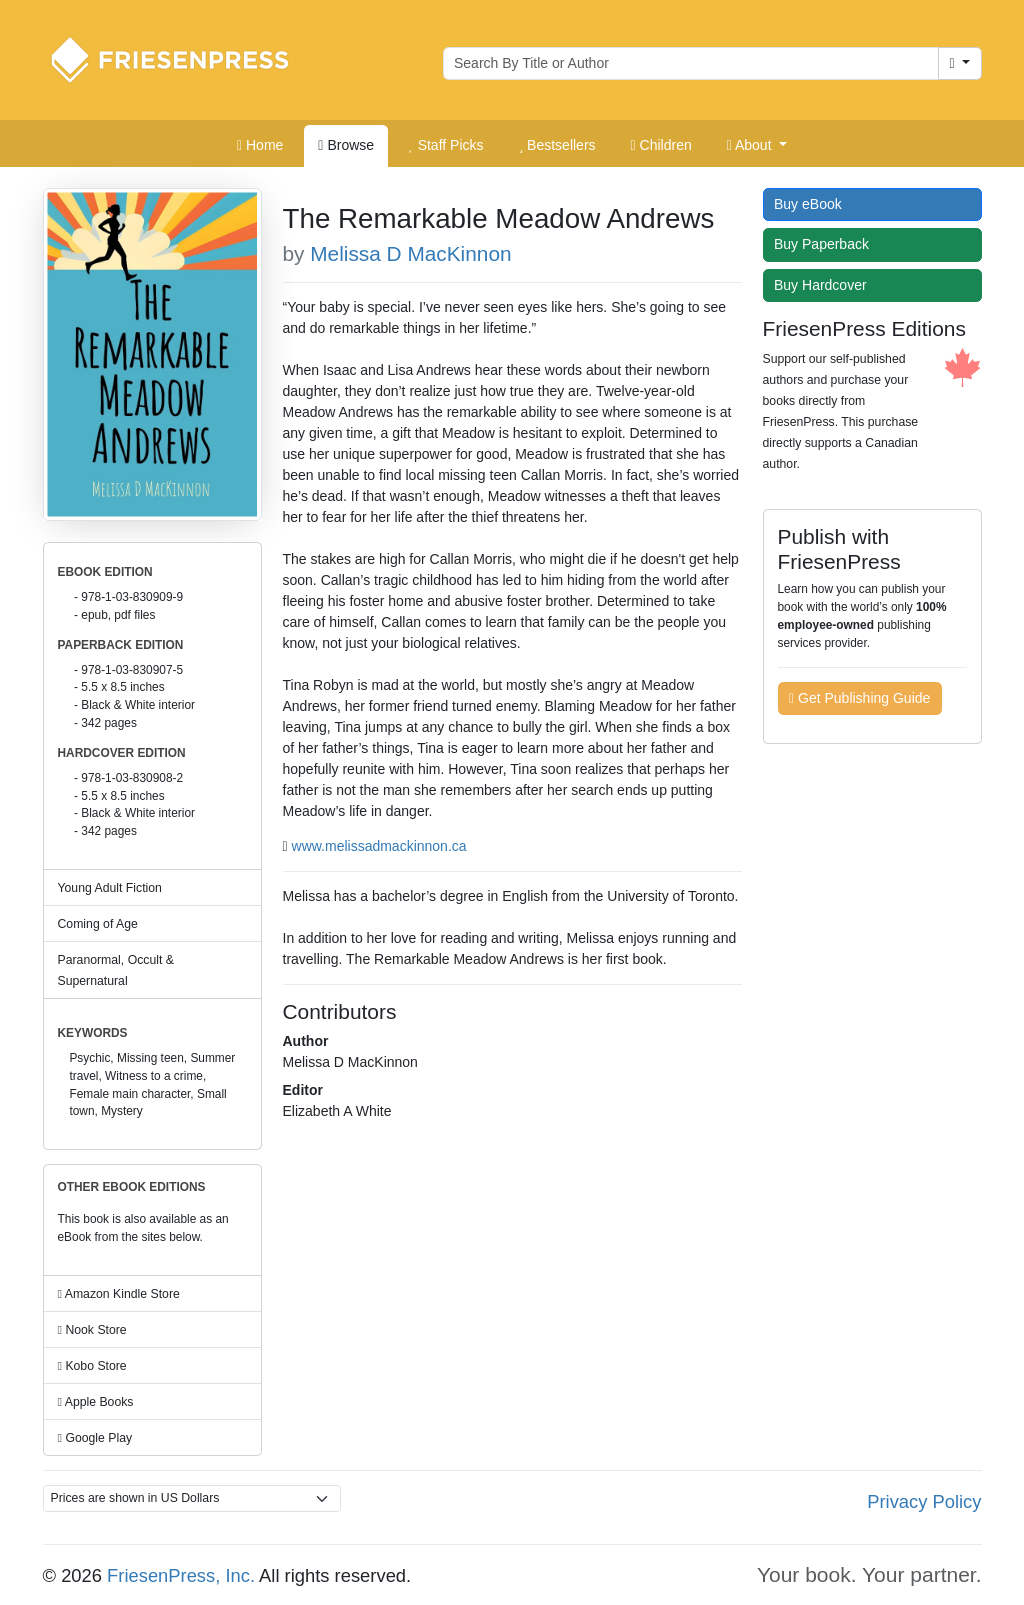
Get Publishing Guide (859, 698)
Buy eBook (812, 204)
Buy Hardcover (825, 285)
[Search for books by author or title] (691, 64)
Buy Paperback (826, 244)
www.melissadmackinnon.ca (379, 846)
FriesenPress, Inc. (181, 1575)
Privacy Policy (924, 1501)
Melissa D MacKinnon (410, 253)
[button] (757, 146)
